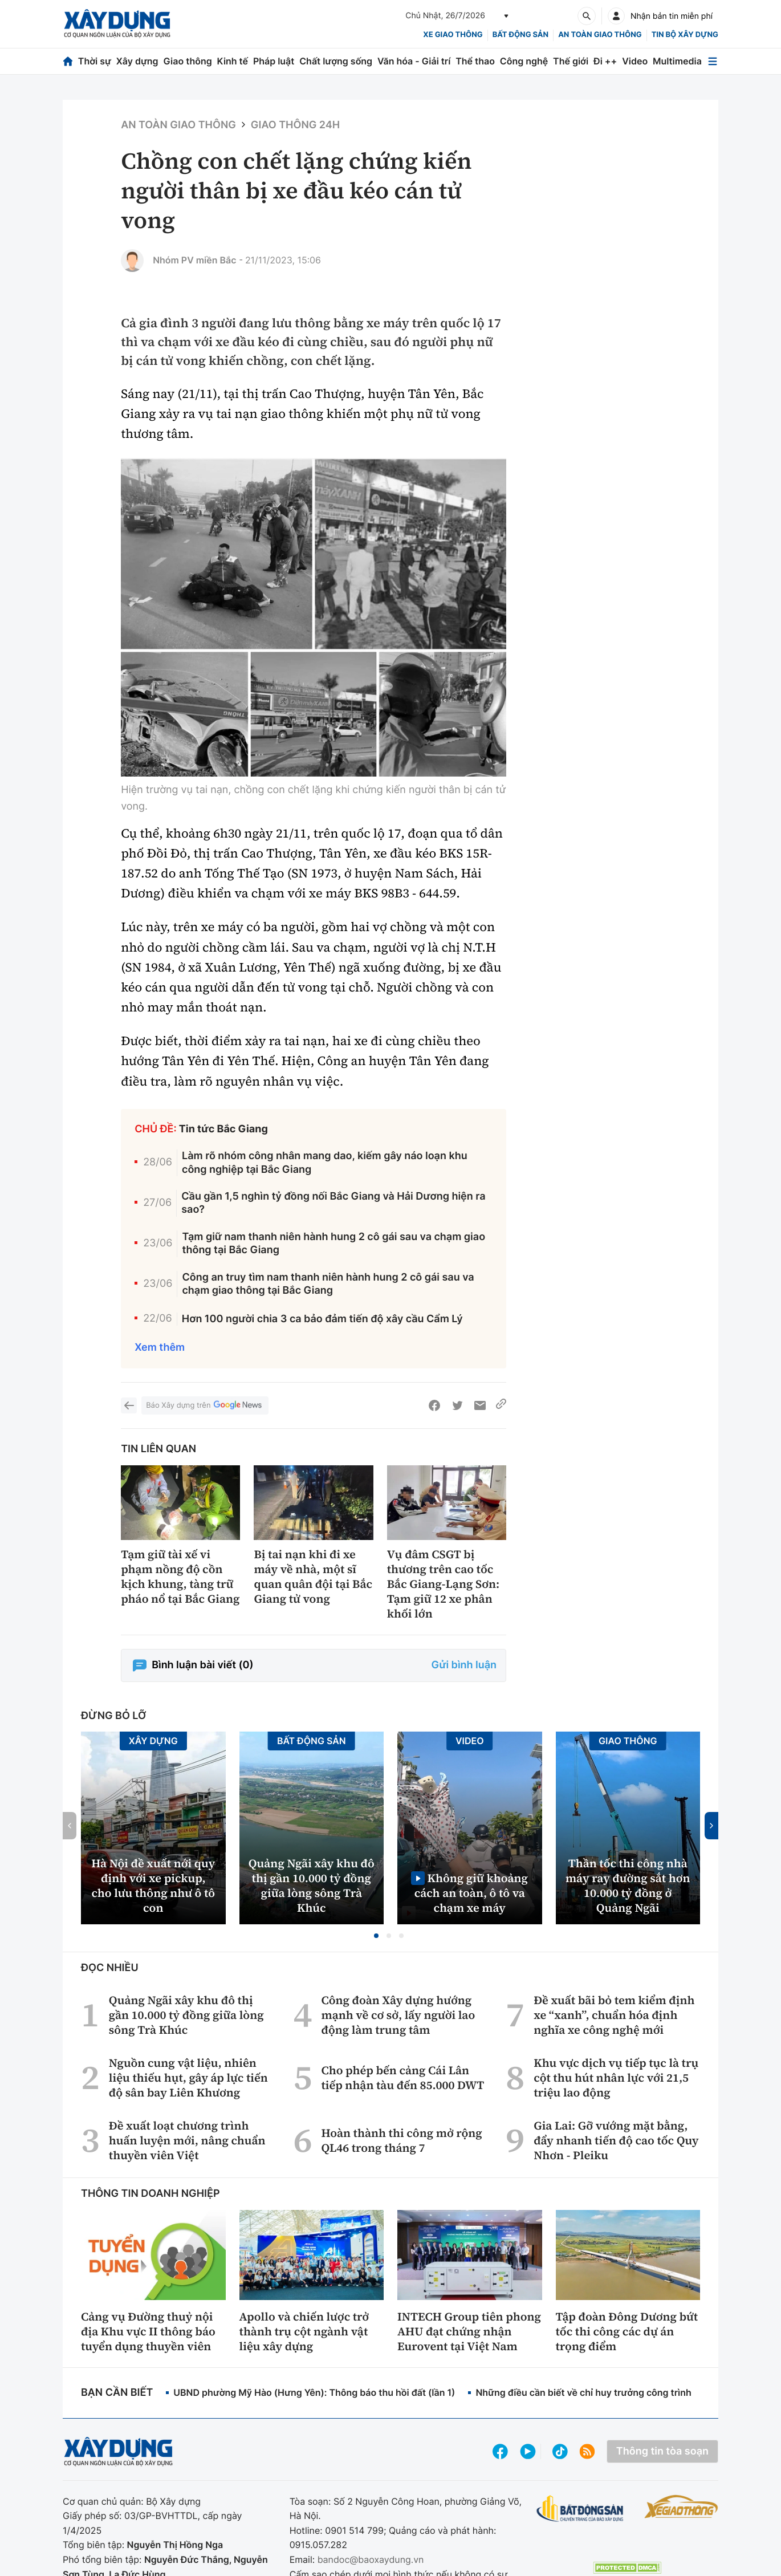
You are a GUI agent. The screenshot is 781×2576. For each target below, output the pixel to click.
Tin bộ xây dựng (685, 34)
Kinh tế (233, 61)
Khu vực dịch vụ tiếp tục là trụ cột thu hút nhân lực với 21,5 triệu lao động (616, 2077)
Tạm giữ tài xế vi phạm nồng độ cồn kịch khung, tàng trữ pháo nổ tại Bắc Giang (180, 1576)
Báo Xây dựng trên (204, 1406)
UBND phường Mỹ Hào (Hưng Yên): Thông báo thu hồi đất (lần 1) (314, 2392)
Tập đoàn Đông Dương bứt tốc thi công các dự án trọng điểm (627, 2331)
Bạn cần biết (117, 2393)
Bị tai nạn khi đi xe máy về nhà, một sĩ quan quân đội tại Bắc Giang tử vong (313, 1576)
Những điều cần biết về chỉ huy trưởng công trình (583, 2392)
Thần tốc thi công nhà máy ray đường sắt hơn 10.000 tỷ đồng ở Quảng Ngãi (628, 1885)
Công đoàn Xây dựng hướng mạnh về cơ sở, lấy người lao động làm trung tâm (398, 2015)
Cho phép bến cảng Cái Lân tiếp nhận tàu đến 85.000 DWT (402, 2078)
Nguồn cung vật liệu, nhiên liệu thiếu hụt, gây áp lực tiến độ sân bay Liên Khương (188, 2077)
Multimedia (677, 61)
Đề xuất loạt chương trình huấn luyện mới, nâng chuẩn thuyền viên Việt (187, 2140)
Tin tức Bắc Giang (223, 1129)
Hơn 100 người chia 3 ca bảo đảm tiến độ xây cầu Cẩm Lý (322, 1319)
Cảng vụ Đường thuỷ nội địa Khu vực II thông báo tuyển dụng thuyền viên (148, 2331)
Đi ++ (605, 61)
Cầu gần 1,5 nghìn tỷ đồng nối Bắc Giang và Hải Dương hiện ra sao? (333, 1203)
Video (635, 61)
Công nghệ (524, 61)
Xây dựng (137, 61)
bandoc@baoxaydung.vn (371, 2559)
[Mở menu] (712, 61)
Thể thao (475, 61)
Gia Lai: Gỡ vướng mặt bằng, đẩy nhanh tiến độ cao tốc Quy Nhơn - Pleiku (616, 2140)
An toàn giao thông (599, 34)
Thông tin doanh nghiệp (150, 2194)
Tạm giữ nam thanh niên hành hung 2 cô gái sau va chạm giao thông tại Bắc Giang (333, 1243)
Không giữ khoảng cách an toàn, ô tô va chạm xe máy (471, 1892)
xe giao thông (452, 34)
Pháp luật (273, 61)
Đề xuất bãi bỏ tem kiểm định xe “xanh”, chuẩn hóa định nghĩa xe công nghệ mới (614, 2015)
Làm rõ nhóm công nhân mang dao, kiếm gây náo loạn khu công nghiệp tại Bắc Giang (324, 1162)
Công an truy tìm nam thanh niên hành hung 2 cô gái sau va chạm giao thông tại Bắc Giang (328, 1284)
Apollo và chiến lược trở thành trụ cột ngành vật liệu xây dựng (304, 2331)
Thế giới (570, 61)
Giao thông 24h (295, 125)
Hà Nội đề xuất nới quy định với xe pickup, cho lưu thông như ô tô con (153, 1885)
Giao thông (187, 61)
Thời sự (94, 61)
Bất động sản (521, 34)
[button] (376, 1935)
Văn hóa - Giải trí (413, 61)
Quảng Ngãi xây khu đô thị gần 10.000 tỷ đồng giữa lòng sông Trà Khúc (312, 1885)
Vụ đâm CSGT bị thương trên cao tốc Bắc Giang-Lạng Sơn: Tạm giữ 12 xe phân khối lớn (443, 1584)
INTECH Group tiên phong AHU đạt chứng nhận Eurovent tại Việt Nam (469, 2331)
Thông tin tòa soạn (662, 2451)
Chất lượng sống (335, 61)
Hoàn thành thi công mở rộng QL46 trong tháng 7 (401, 2140)
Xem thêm (160, 1348)
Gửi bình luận (464, 1665)
